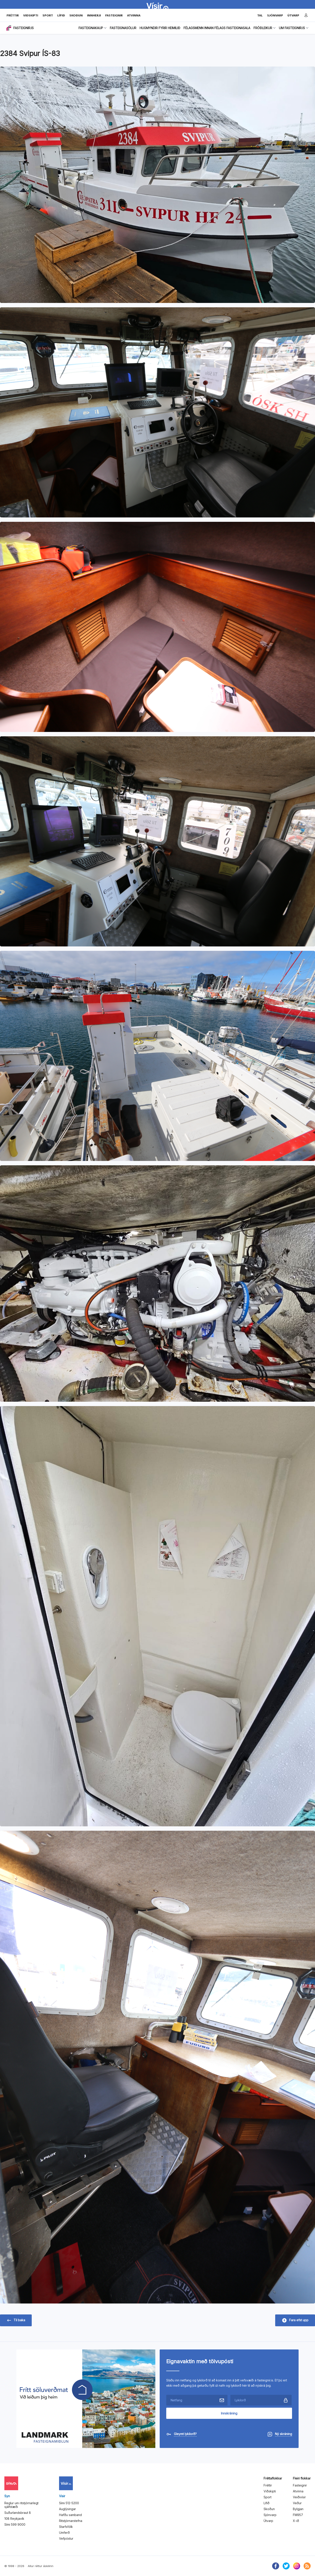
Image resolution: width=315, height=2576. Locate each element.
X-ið (296, 2521)
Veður (297, 2503)
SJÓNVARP (275, 15)
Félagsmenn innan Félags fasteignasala (217, 28)
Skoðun (76, 15)
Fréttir (13, 15)
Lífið (61, 15)
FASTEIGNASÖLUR (123, 28)
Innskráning (229, 2413)
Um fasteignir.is (292, 28)
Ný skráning (283, 2434)
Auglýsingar (67, 2509)
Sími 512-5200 (69, 2503)
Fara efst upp (295, 2320)
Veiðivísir (299, 2497)
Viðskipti (30, 15)
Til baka (16, 2320)
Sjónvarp (270, 2515)
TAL (260, 15)
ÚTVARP (293, 15)
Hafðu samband (70, 2515)
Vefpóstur (66, 2538)
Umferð (64, 2532)
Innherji (94, 15)
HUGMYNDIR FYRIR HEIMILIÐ (160, 28)
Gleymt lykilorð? (185, 2434)
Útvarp (268, 2521)
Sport (47, 15)
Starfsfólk (66, 2527)
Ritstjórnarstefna (70, 2521)
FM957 (298, 2515)
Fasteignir (114, 15)
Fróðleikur (263, 28)
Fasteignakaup (91, 28)
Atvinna (133, 15)
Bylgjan (298, 2509)
